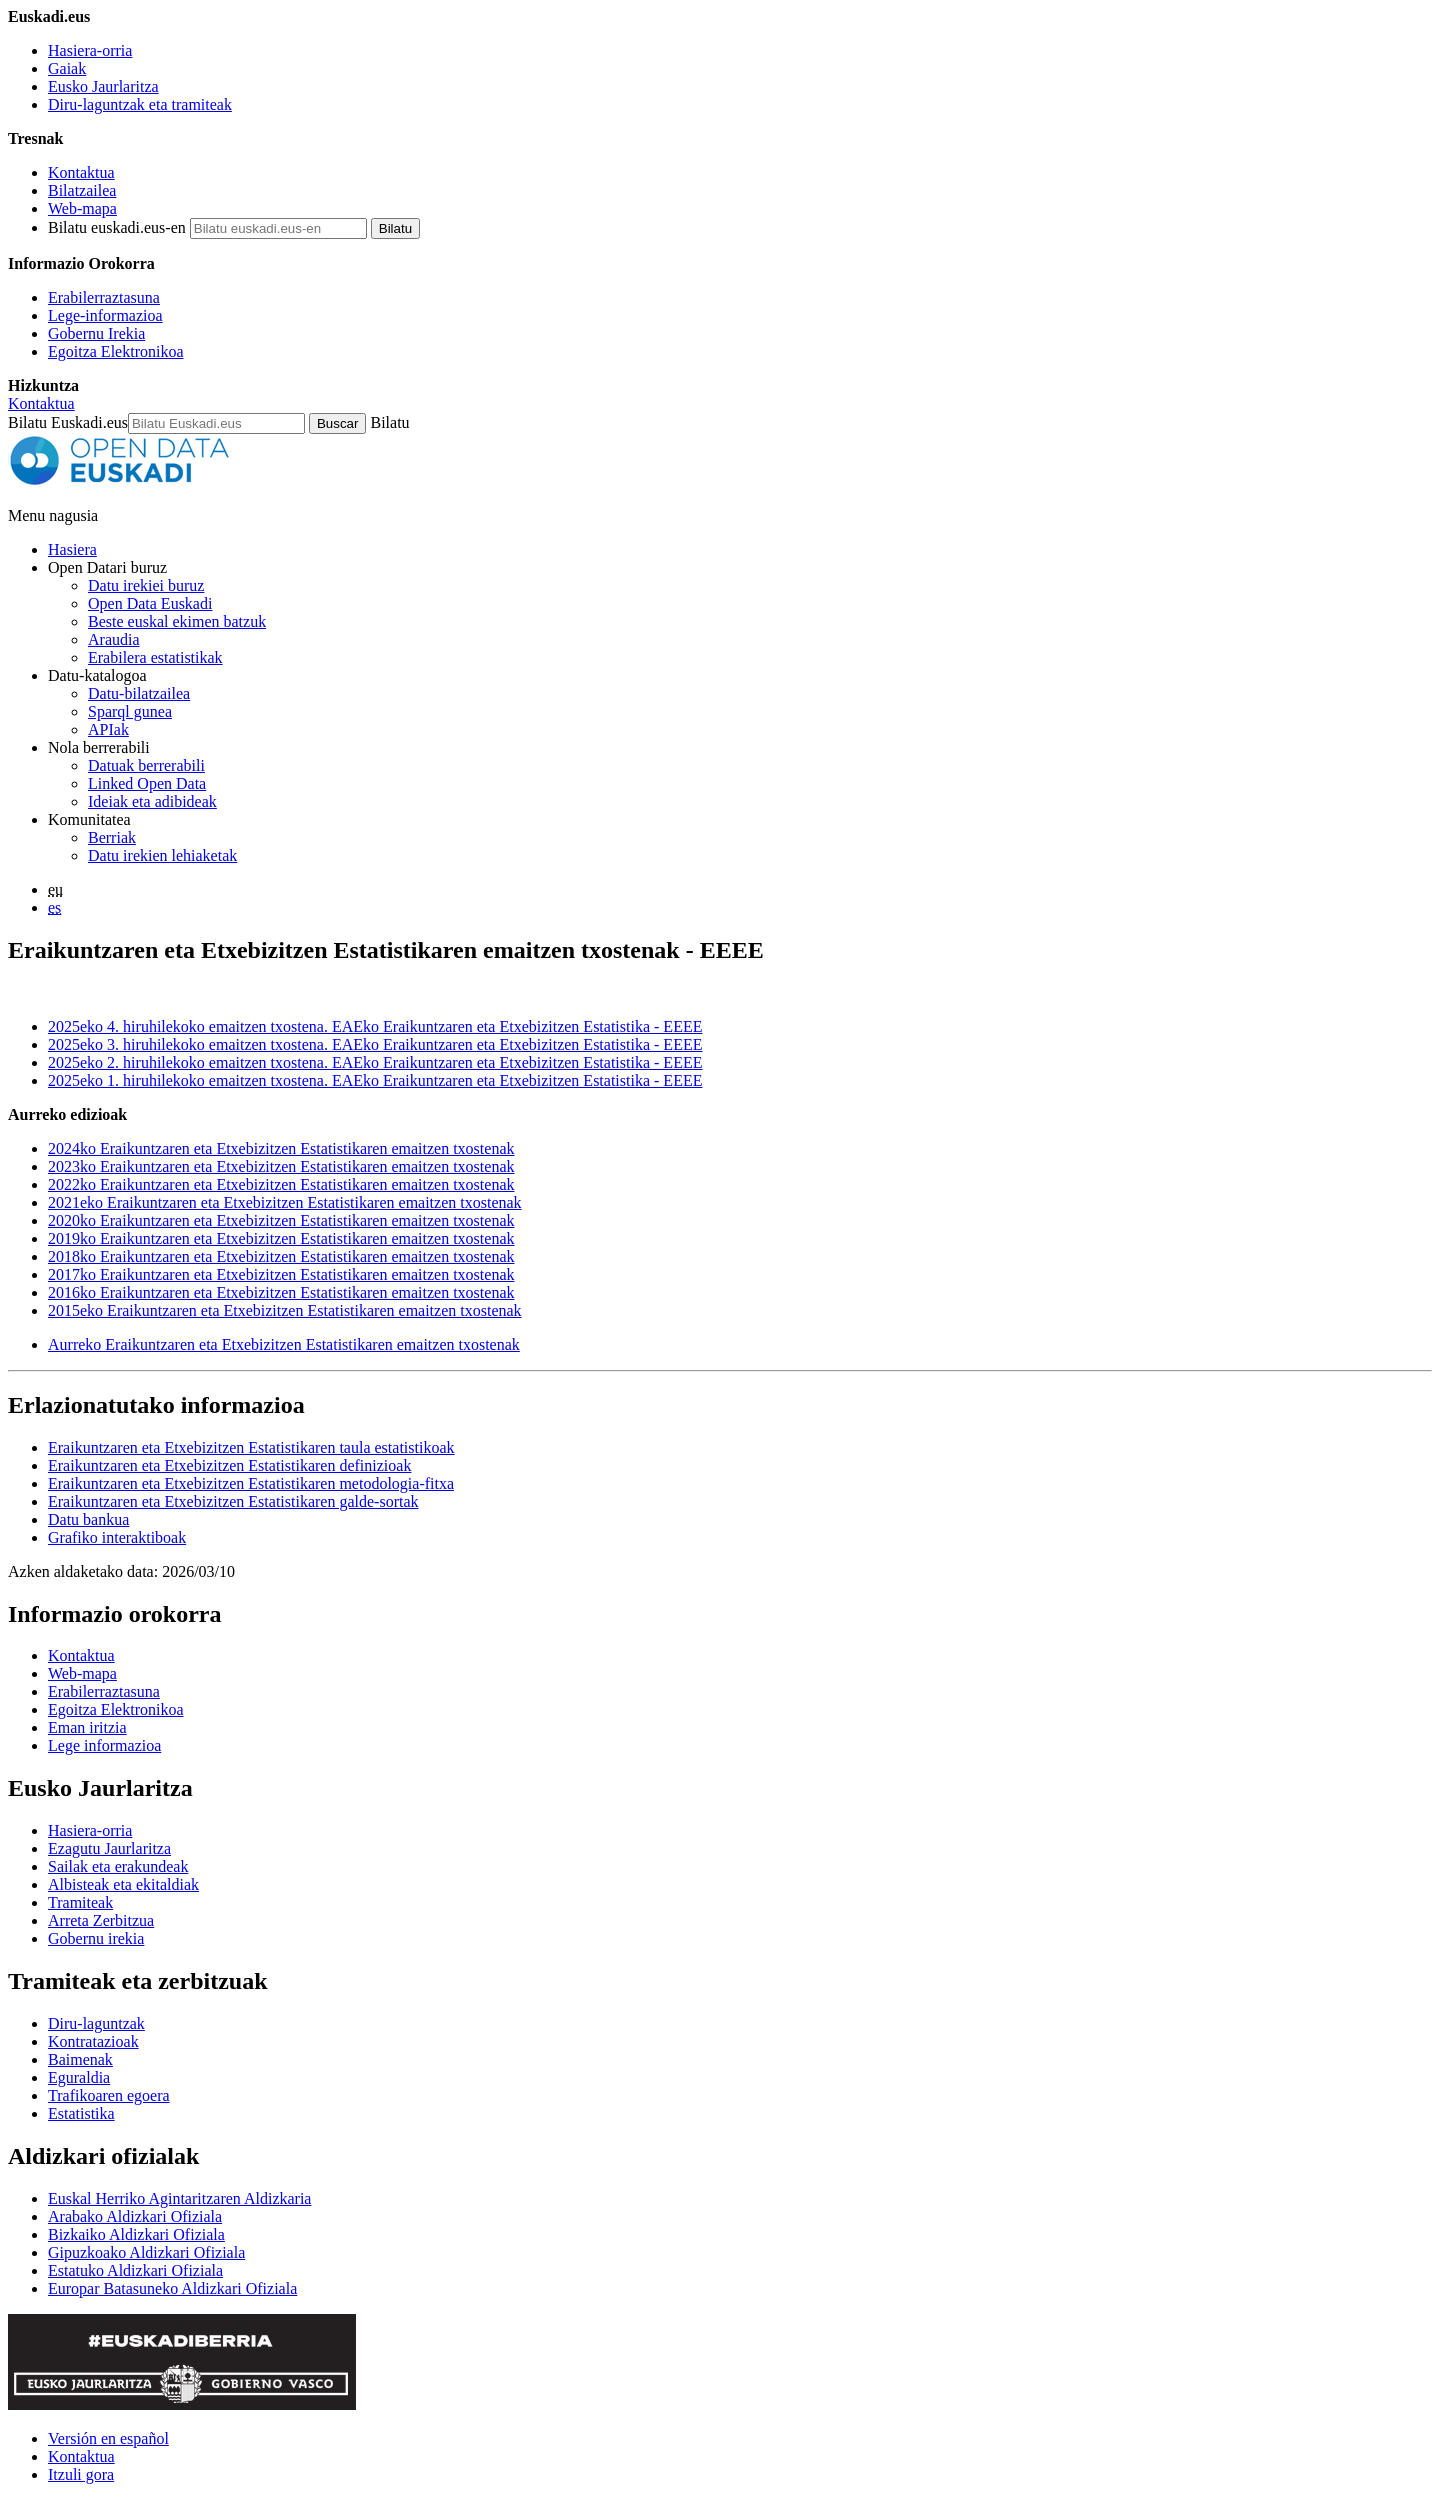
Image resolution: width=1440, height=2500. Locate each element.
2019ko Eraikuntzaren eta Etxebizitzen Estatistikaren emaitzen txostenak (281, 1238)
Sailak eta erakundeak (118, 1866)
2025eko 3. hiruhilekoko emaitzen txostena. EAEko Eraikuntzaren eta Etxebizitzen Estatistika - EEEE (375, 1044)
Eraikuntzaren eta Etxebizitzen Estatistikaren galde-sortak (233, 1501)
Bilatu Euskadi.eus (68, 422)
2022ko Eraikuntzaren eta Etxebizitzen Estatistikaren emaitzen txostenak (281, 1184)
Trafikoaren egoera (109, 2095)
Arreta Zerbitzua (101, 1920)
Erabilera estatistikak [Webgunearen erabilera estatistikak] (155, 657)
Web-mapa (82, 208)
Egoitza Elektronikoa (116, 351)
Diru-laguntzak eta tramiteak (140, 104)
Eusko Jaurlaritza (103, 86)
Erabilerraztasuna (104, 297)
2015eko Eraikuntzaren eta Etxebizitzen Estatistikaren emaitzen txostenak (285, 1310)
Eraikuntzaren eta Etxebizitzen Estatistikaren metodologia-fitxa (251, 1483)
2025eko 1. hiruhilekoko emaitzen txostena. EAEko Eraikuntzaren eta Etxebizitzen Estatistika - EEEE (375, 1080)
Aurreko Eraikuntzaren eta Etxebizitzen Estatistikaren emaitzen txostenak (284, 1344)
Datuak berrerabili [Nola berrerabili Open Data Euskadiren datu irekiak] (146, 765)
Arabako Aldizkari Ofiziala (135, 2216)
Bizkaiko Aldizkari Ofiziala (136, 2234)
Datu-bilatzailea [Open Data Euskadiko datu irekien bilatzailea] (139, 693)
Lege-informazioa (105, 315)
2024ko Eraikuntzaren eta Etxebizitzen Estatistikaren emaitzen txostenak (281, 1148)
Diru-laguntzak (96, 2023)
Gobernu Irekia (96, 333)
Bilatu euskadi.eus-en (117, 227)
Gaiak (67, 68)
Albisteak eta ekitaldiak (123, 1884)
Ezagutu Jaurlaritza (109, 1848)
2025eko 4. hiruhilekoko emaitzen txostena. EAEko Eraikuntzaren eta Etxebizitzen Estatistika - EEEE (375, 1026)
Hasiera (72, 549)
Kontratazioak (93, 2041)
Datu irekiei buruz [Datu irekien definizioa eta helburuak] (146, 585)
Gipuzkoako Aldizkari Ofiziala (146, 2252)
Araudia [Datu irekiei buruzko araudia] (114, 639)
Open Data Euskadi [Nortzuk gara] (150, 603)
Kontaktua (81, 172)
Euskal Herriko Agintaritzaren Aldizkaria (179, 2198)
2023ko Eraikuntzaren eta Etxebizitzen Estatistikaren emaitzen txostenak (281, 1166)
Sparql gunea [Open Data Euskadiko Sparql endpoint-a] (130, 711)
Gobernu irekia (96, 1938)
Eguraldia (79, 2077)
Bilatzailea (82, 190)
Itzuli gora (81, 2474)
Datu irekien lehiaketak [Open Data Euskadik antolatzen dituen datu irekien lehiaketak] (162, 855)
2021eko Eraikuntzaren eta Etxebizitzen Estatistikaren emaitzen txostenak (285, 1202)
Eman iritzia (87, 1727)
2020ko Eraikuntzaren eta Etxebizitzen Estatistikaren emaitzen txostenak (281, 1220)
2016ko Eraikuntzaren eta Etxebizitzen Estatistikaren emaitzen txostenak (281, 1292)
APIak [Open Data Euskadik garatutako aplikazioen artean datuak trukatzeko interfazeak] (108, 729)
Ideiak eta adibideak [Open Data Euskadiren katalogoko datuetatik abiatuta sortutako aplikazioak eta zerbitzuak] (152, 801)
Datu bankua (88, 1519)
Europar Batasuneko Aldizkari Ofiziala (172, 2288)
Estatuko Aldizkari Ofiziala (135, 2270)
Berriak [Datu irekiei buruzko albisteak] (112, 837)
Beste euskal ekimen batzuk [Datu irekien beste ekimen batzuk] (177, 621)
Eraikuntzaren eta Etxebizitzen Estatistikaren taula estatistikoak (251, 1447)
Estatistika (81, 2113)
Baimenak (80, 2059)
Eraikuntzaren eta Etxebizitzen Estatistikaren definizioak (229, 1465)
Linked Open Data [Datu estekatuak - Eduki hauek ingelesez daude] (147, 783)
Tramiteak (80, 1902)
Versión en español (108, 2438)
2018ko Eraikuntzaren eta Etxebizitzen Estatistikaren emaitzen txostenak (281, 1256)
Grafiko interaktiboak (117, 1537)
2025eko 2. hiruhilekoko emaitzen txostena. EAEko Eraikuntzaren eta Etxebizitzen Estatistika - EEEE (375, 1062)
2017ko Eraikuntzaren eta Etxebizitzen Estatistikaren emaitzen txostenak (281, 1274)
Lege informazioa (104, 1745)
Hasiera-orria (90, 50)
